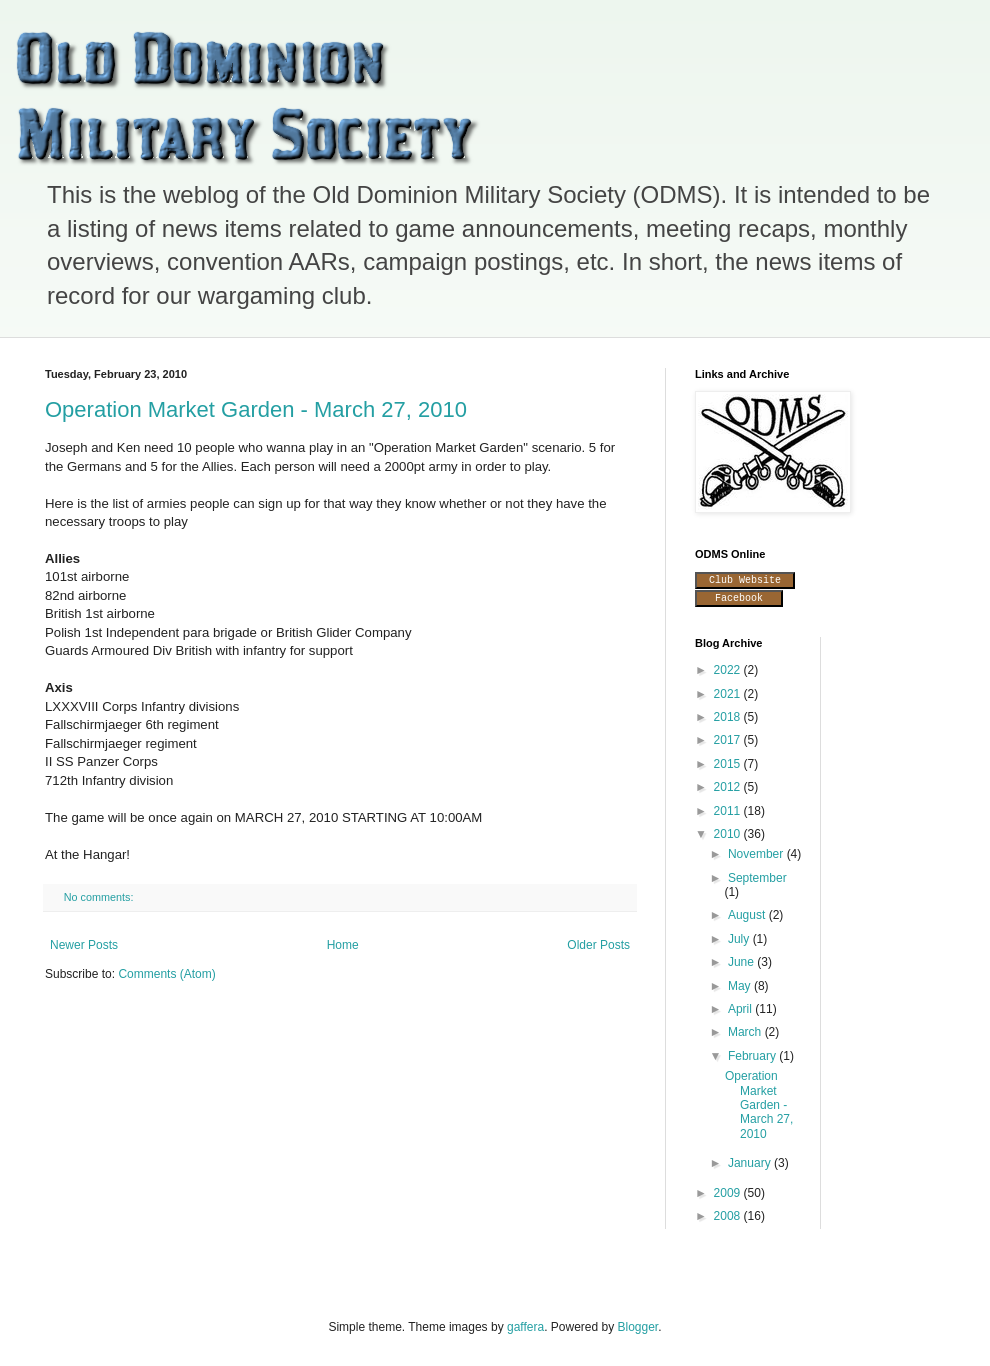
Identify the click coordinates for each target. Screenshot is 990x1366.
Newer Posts (84, 945)
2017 (729, 740)
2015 (729, 764)
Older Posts (598, 945)
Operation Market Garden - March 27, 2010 (256, 409)
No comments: (100, 897)
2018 (729, 717)
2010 (729, 834)
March (746, 1032)
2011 (729, 811)
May (741, 986)
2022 (729, 670)
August (748, 915)
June (742, 962)
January (751, 1163)
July (740, 939)
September (757, 878)
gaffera (525, 1327)
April (741, 1009)
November (757, 854)
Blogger (638, 1327)
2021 (729, 694)
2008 (729, 1216)
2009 (729, 1193)
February (753, 1056)
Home (343, 945)
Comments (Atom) (166, 974)
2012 (729, 787)
